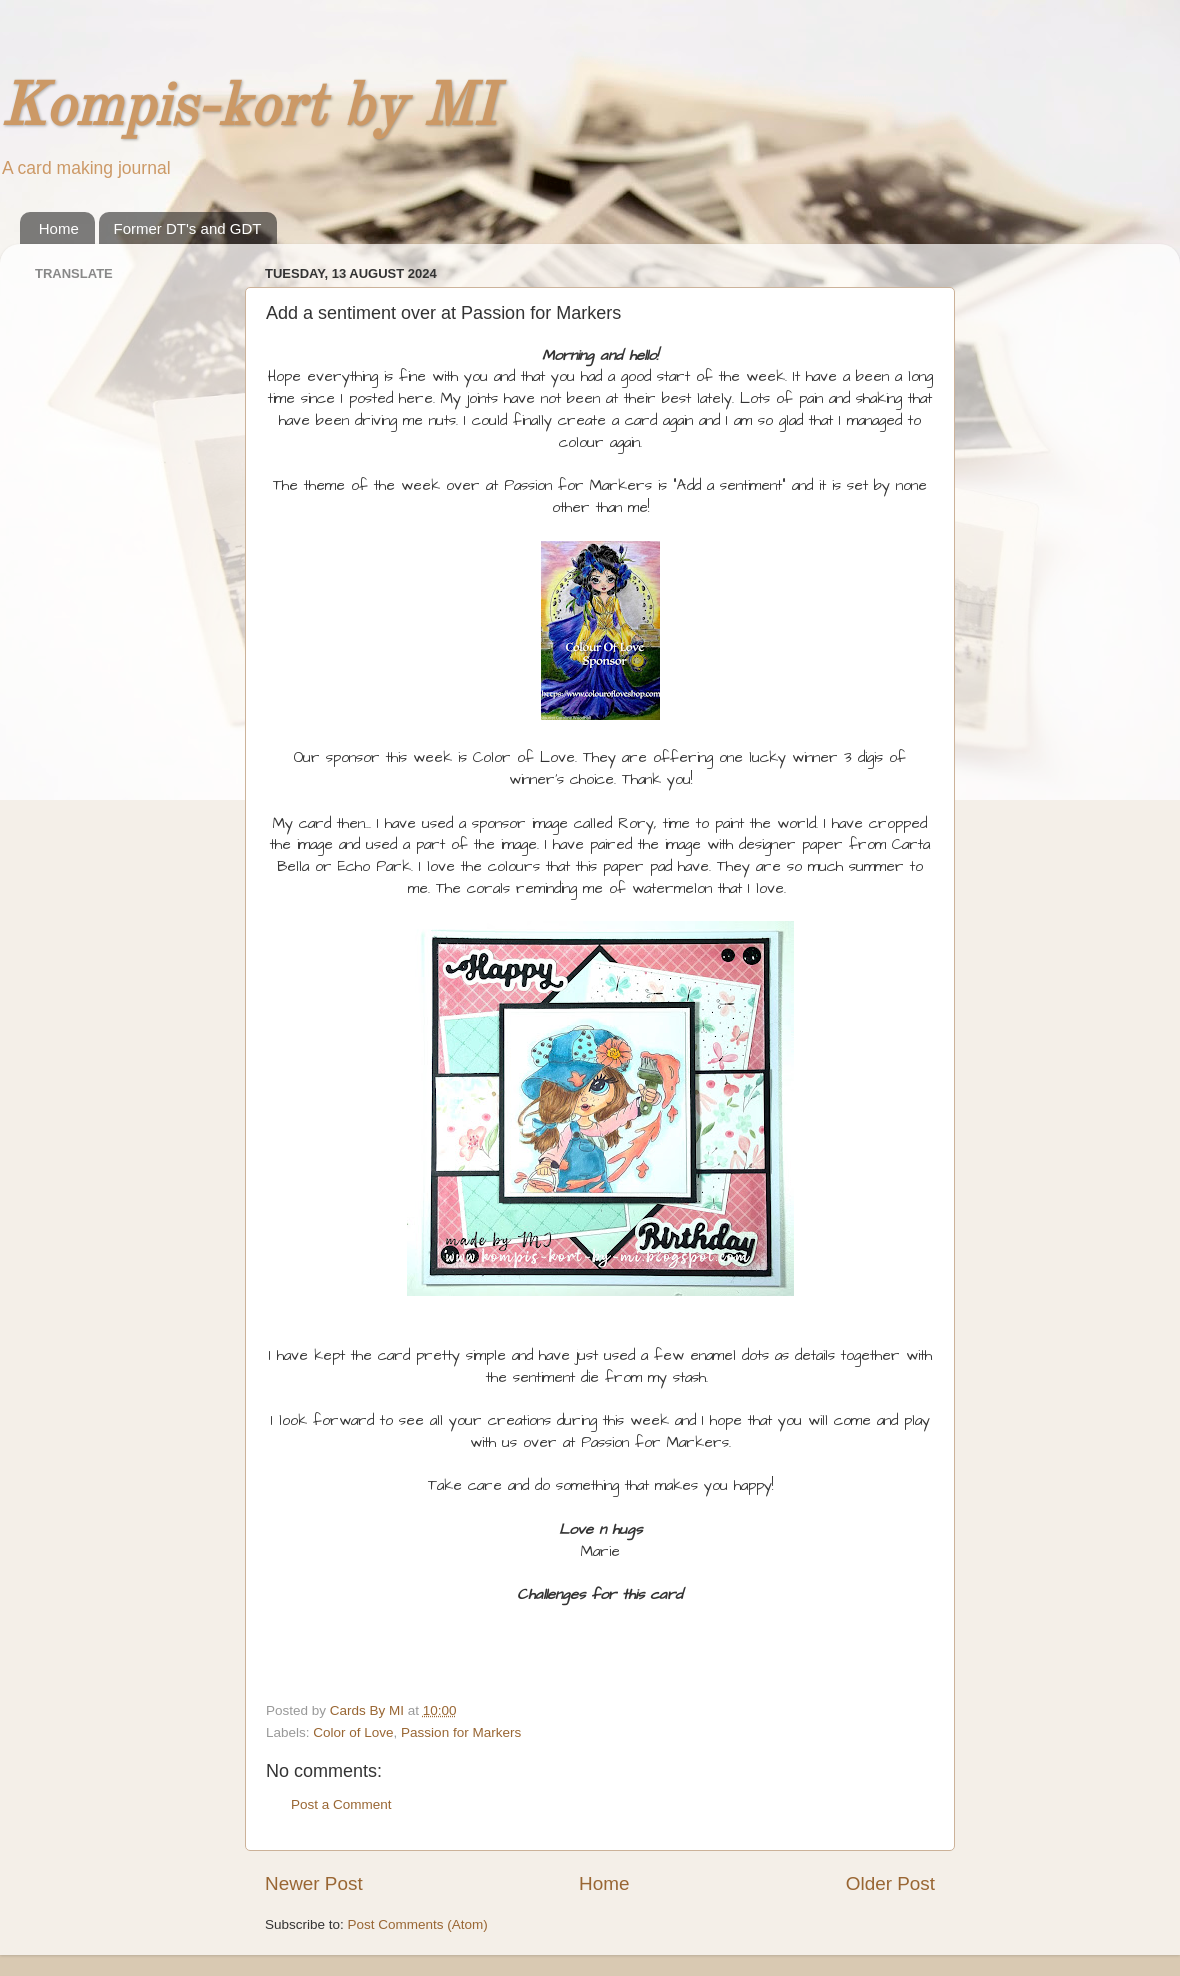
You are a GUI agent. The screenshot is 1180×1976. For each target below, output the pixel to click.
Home (59, 228)
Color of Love (353, 1732)
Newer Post (314, 1883)
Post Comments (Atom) (418, 1924)
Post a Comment (341, 1804)
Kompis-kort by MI (248, 109)
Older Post (890, 1883)
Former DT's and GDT (188, 228)
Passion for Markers (461, 1732)
